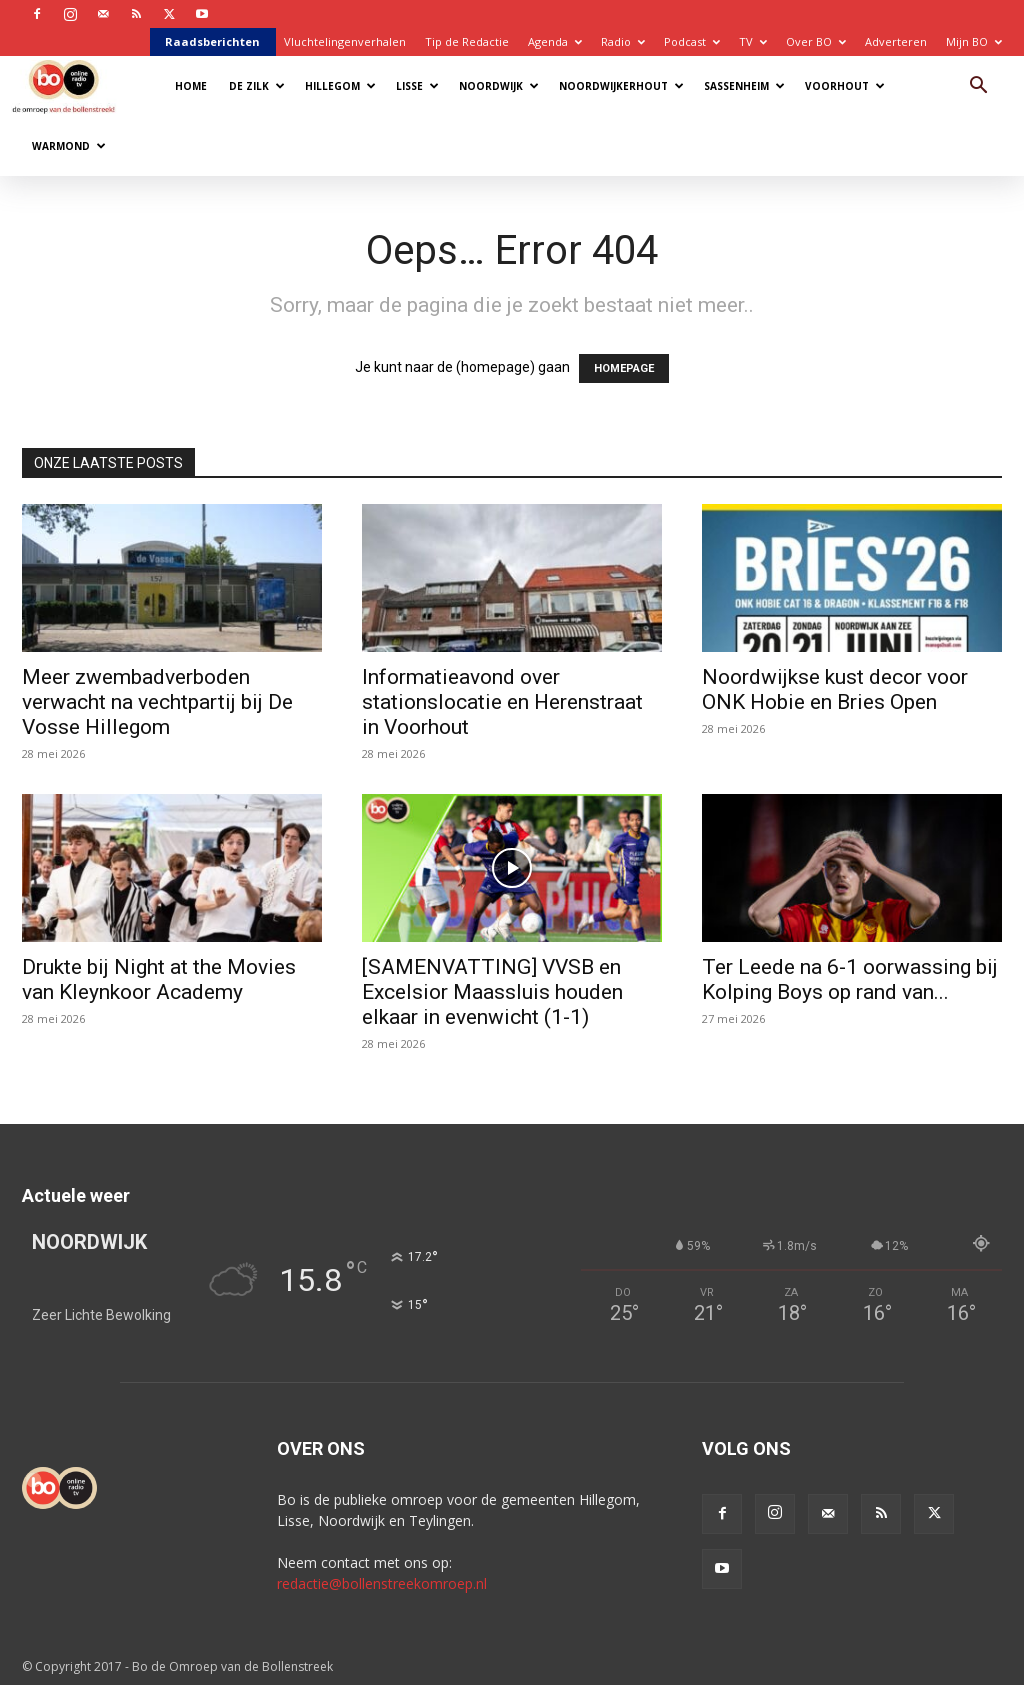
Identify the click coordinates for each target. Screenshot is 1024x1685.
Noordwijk (499, 86)
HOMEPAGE (624, 368)
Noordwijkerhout (621, 86)
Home (191, 86)
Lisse (417, 86)
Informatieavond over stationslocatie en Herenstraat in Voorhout (502, 702)
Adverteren (896, 41)
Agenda (555, 41)
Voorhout (845, 86)
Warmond (69, 146)
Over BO (816, 41)
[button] (978, 87)
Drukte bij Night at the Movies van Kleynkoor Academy (159, 979)
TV (753, 41)
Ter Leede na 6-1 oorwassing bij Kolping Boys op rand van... (850, 979)
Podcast (692, 41)
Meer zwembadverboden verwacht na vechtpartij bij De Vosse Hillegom (157, 702)
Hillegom (340, 86)
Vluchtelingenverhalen (345, 41)
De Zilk (257, 86)
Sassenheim (744, 86)
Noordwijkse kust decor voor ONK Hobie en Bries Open (835, 689)
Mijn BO (974, 41)
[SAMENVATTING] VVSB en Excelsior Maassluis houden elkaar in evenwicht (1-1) (492, 992)
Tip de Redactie (467, 41)
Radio (623, 41)
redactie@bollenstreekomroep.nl (382, 1583)
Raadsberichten (212, 41)
